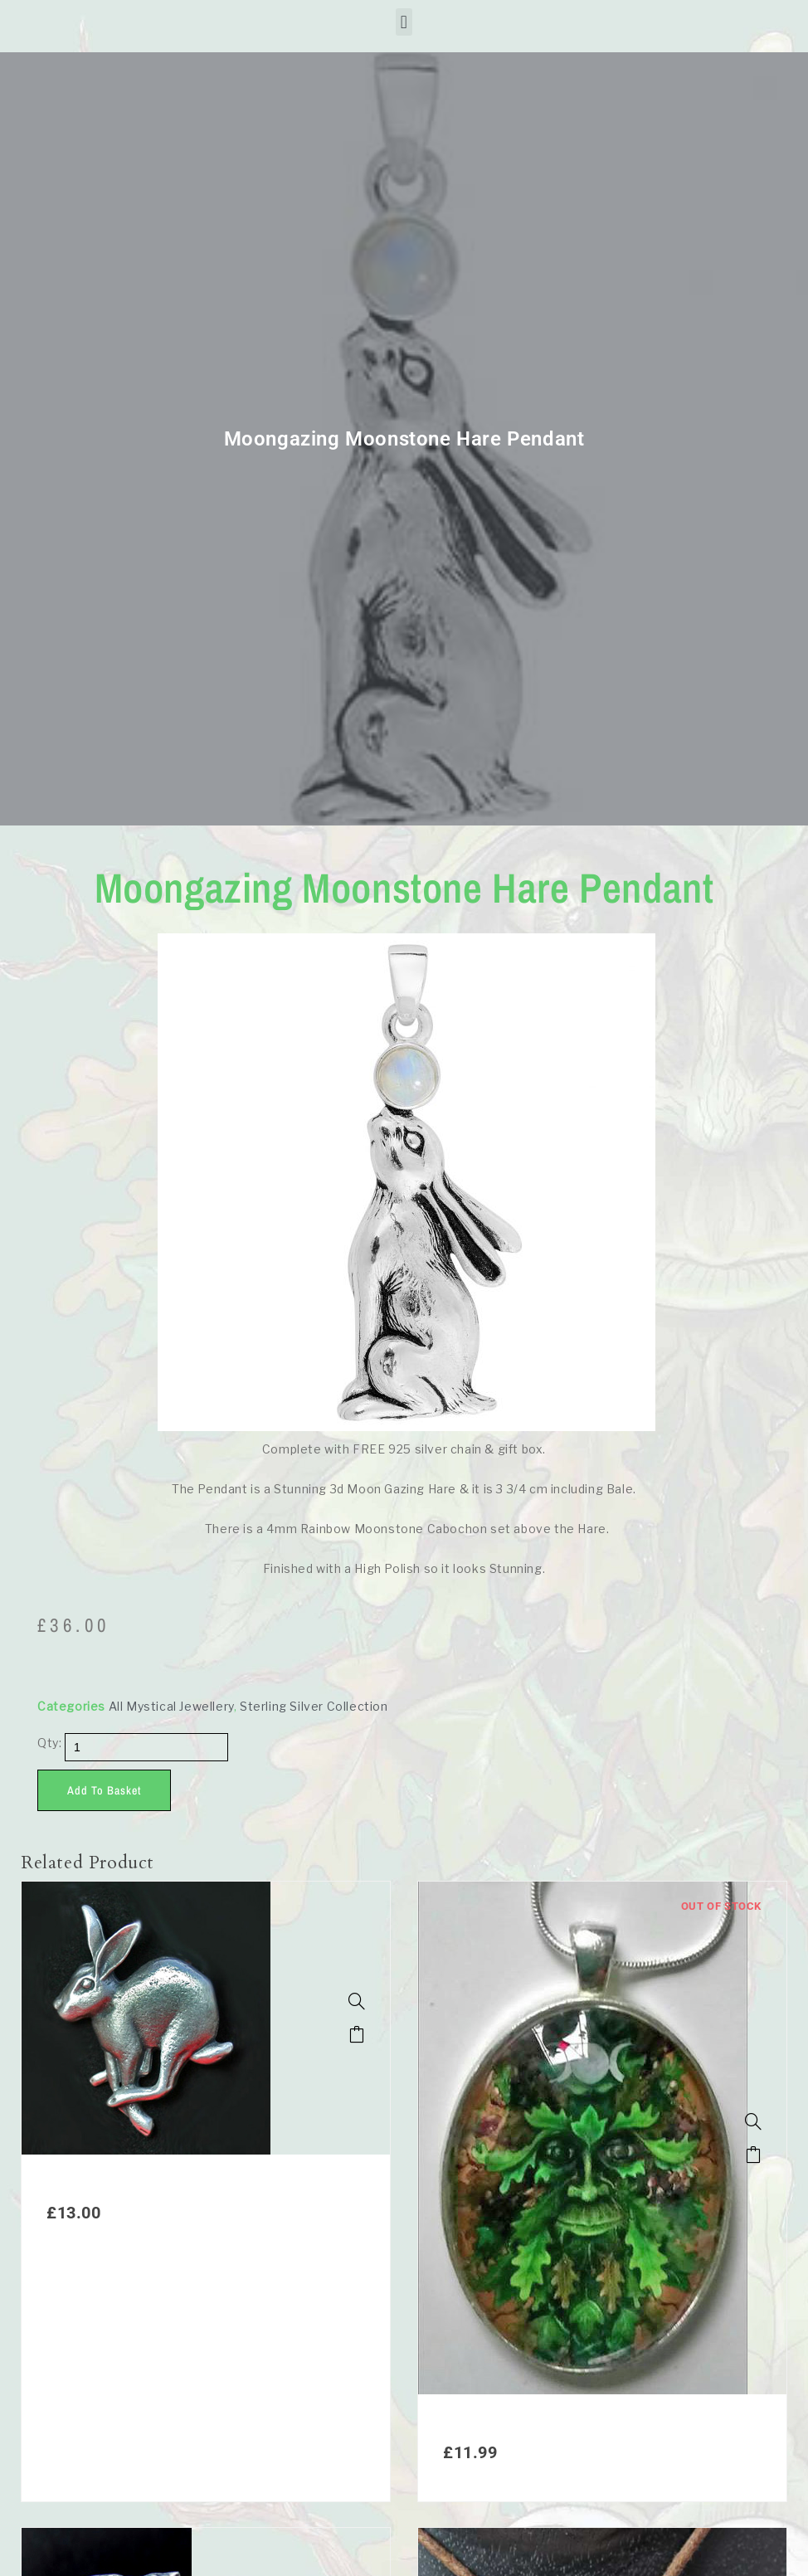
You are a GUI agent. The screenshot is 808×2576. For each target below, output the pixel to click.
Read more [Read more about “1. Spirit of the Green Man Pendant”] (753, 2154)
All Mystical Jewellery (171, 1706)
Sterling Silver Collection (314, 1706)
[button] (404, 22)
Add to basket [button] (356, 2034)
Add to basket (104, 1790)
